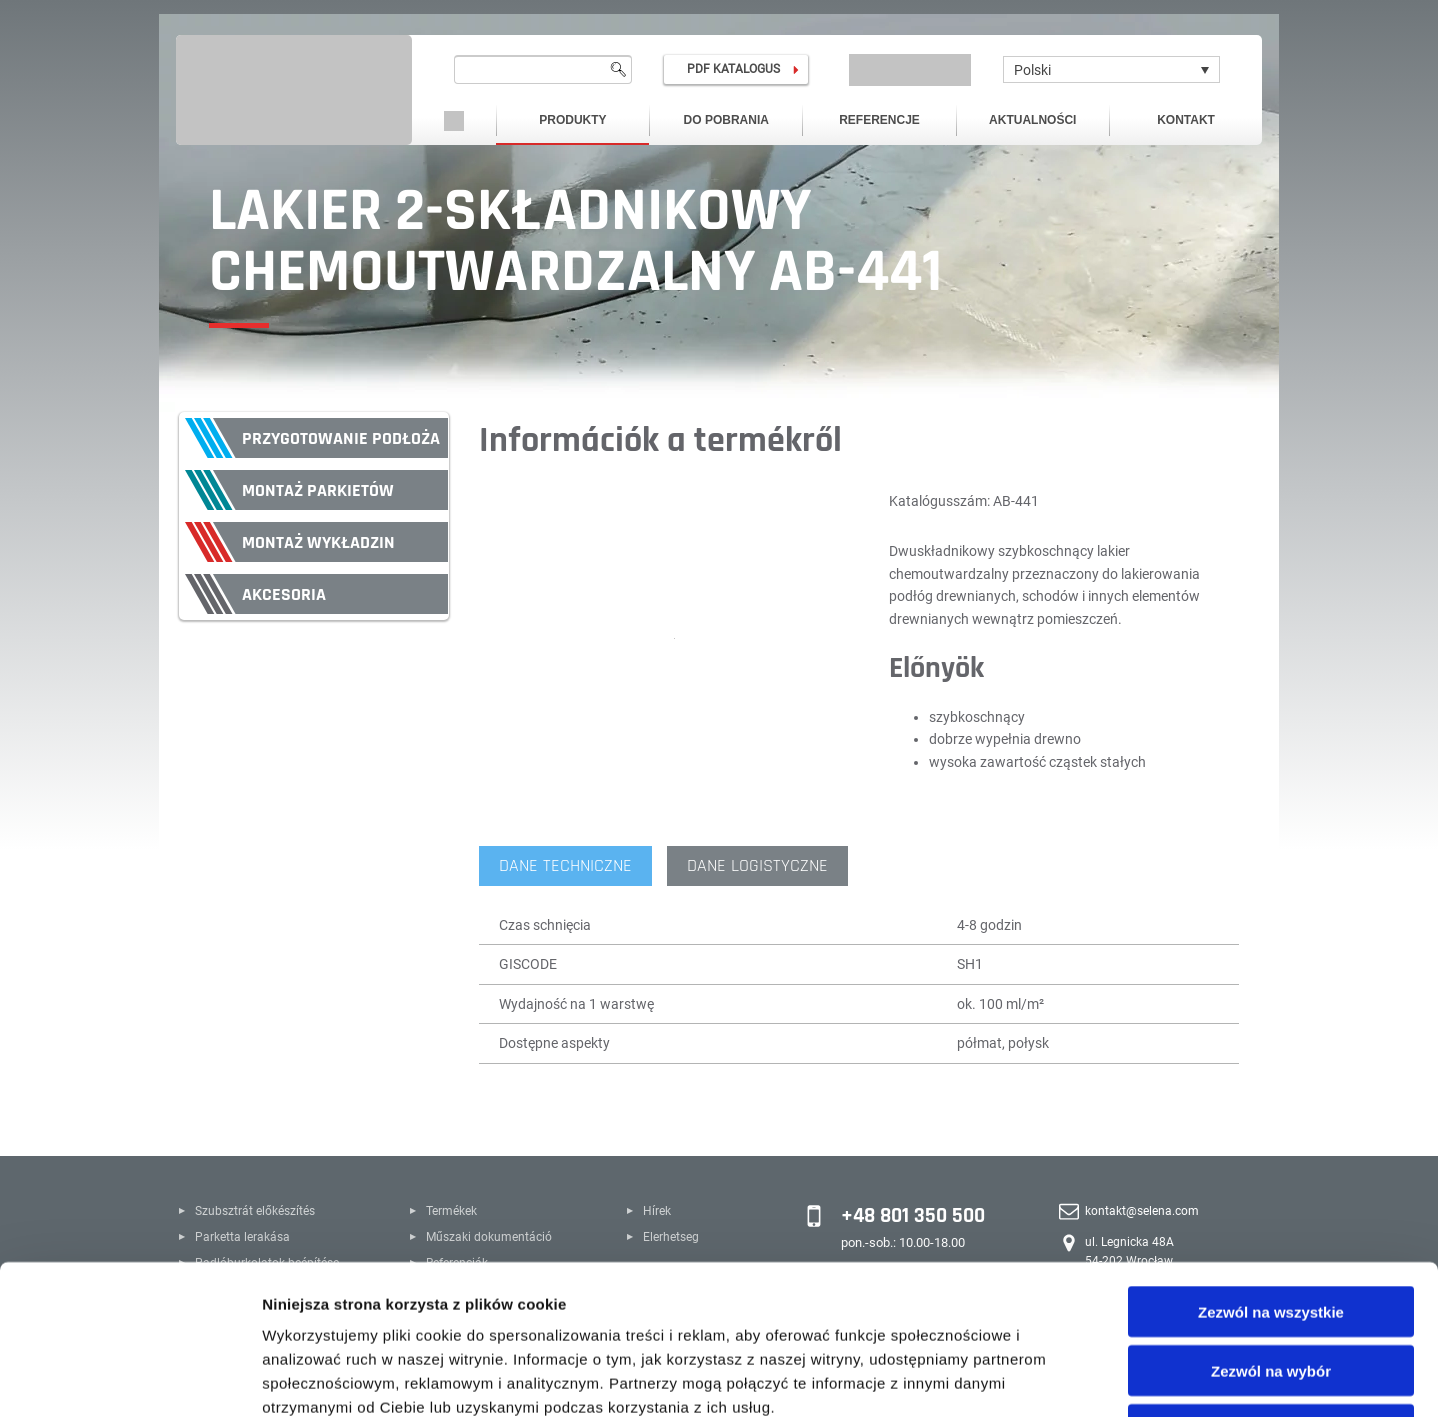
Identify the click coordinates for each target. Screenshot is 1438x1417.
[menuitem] (1111, 69)
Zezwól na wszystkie (1271, 1171)
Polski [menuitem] (1032, 70)
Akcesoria (284, 594)
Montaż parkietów (318, 490)
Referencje (879, 120)
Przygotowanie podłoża (341, 438)
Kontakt (1186, 120)
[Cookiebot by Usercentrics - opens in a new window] (129, 1378)
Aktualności (1032, 120)
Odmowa (1270, 1289)
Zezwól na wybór (1271, 1230)
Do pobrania (726, 120)
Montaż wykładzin (318, 542)
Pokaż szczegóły (1067, 1377)
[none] (1111, 69)
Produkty (572, 120)
